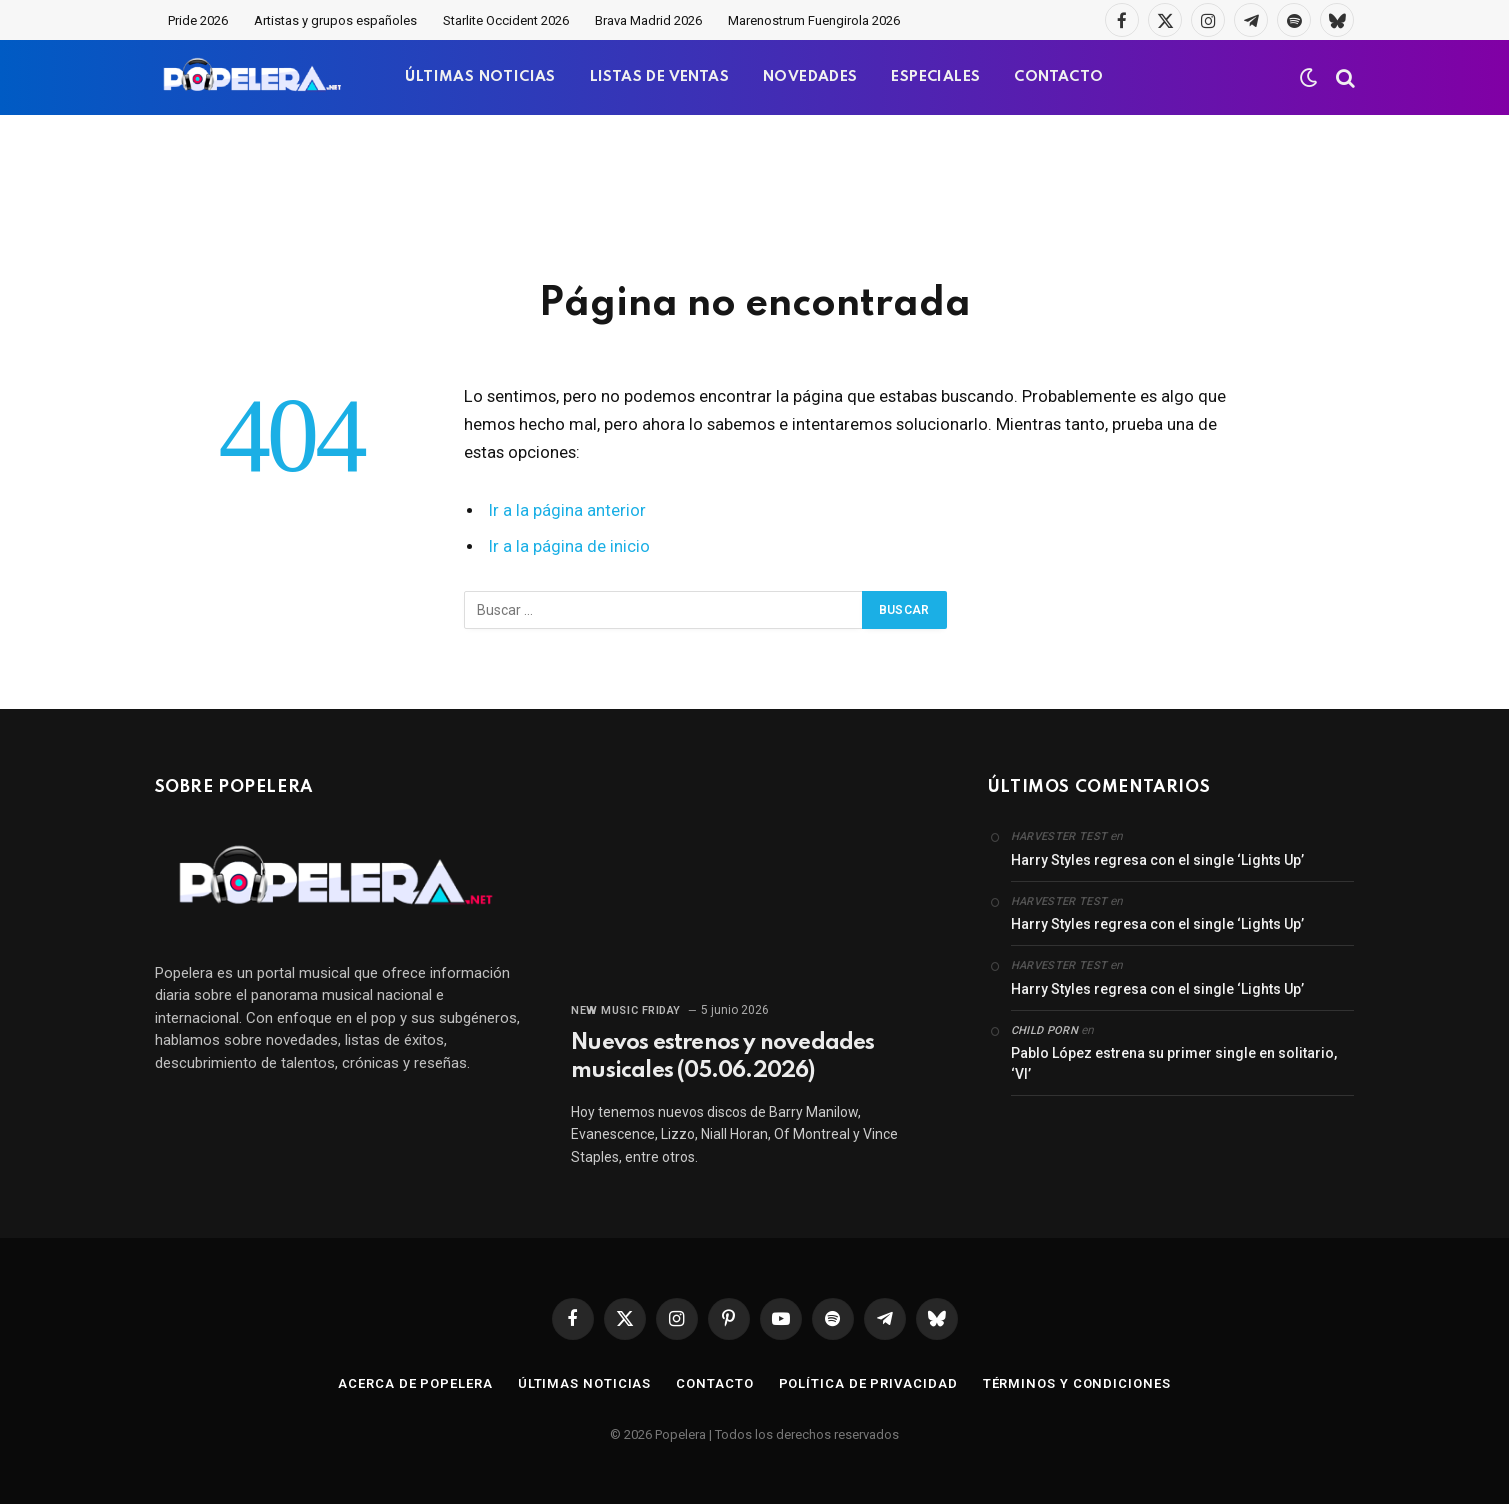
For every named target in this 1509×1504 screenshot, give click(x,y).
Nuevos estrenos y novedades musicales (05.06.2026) (722, 1057)
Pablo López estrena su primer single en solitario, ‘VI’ (1174, 1063)
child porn (1044, 1030)
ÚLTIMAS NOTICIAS (480, 77)
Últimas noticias (585, 1383)
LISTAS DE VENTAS (659, 77)
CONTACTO (1058, 77)
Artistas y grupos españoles (335, 20)
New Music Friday (626, 1010)
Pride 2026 (198, 20)
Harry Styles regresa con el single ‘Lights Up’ (1157, 860)
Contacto (714, 1383)
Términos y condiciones (1077, 1383)
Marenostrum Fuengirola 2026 (814, 20)
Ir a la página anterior (567, 510)
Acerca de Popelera (415, 1383)
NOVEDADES (810, 77)
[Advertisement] (755, 195)
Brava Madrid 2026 (648, 20)
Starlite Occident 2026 (506, 20)
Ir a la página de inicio (569, 546)
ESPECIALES (935, 77)
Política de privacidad (868, 1383)
